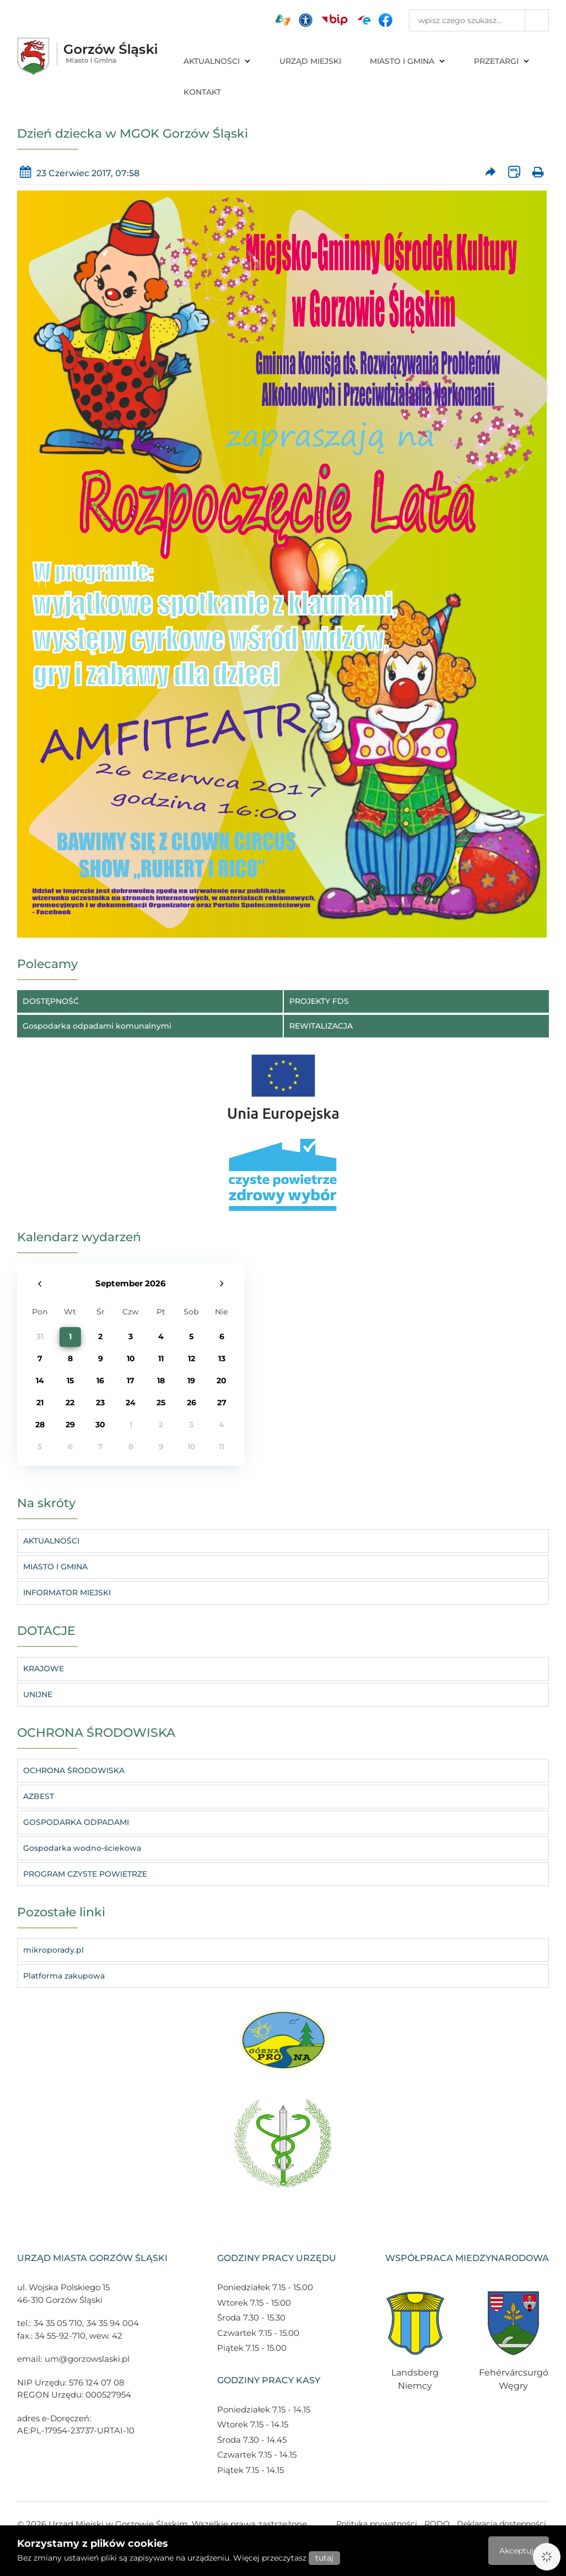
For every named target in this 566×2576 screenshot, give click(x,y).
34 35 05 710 (58, 2323)
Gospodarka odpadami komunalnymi (97, 1026)
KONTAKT (202, 92)
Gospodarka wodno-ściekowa (82, 1848)
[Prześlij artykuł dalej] (490, 173)
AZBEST (38, 1796)
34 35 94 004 (113, 2323)
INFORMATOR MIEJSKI (67, 1592)
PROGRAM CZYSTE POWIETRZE (85, 1874)
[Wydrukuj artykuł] (537, 173)
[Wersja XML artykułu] (514, 173)
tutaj (324, 2558)
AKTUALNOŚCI (217, 61)
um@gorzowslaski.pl (87, 2359)
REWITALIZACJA (321, 1026)
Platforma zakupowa (64, 1976)
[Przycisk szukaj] (537, 20)
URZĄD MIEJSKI (310, 61)
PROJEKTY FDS (319, 1001)
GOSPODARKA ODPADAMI (76, 1822)
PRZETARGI (502, 61)
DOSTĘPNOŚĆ (51, 1001)
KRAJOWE (43, 1668)
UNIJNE (37, 1694)
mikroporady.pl (53, 1950)
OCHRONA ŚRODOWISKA (74, 1770)
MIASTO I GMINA (408, 61)
